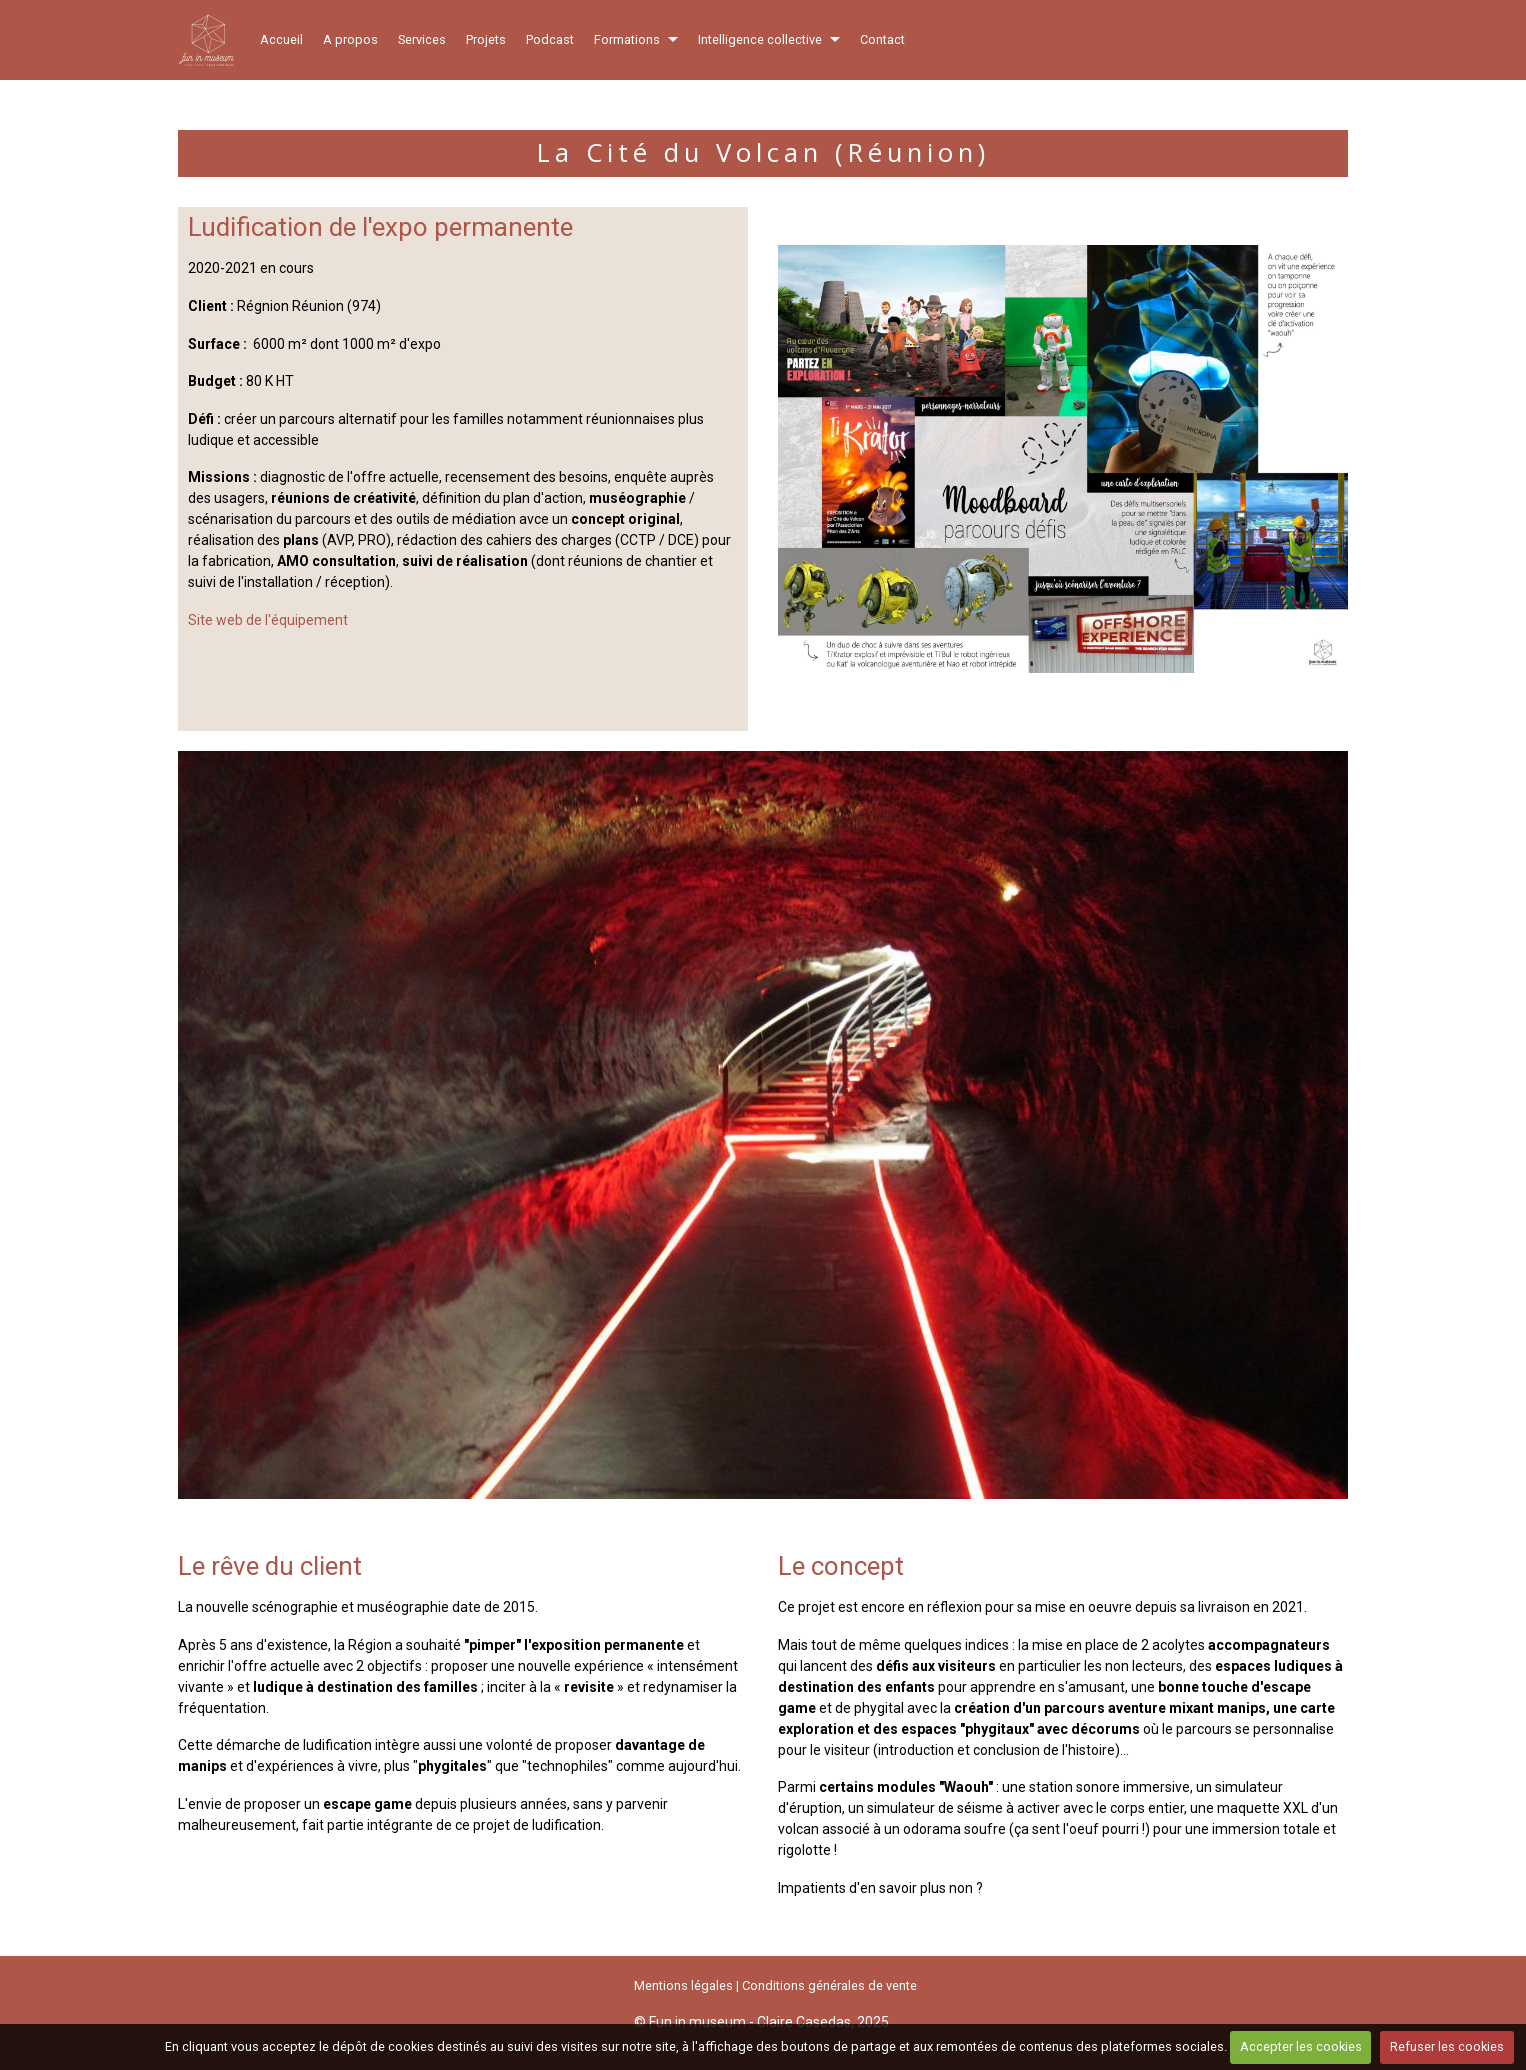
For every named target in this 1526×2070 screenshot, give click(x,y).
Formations (627, 39)
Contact (882, 39)
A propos (350, 39)
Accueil (281, 39)
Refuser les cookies (1447, 2046)
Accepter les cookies (1301, 2046)
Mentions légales (683, 1985)
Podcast (550, 39)
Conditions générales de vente (829, 1985)
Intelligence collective (760, 39)
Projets (486, 39)
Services (422, 39)
